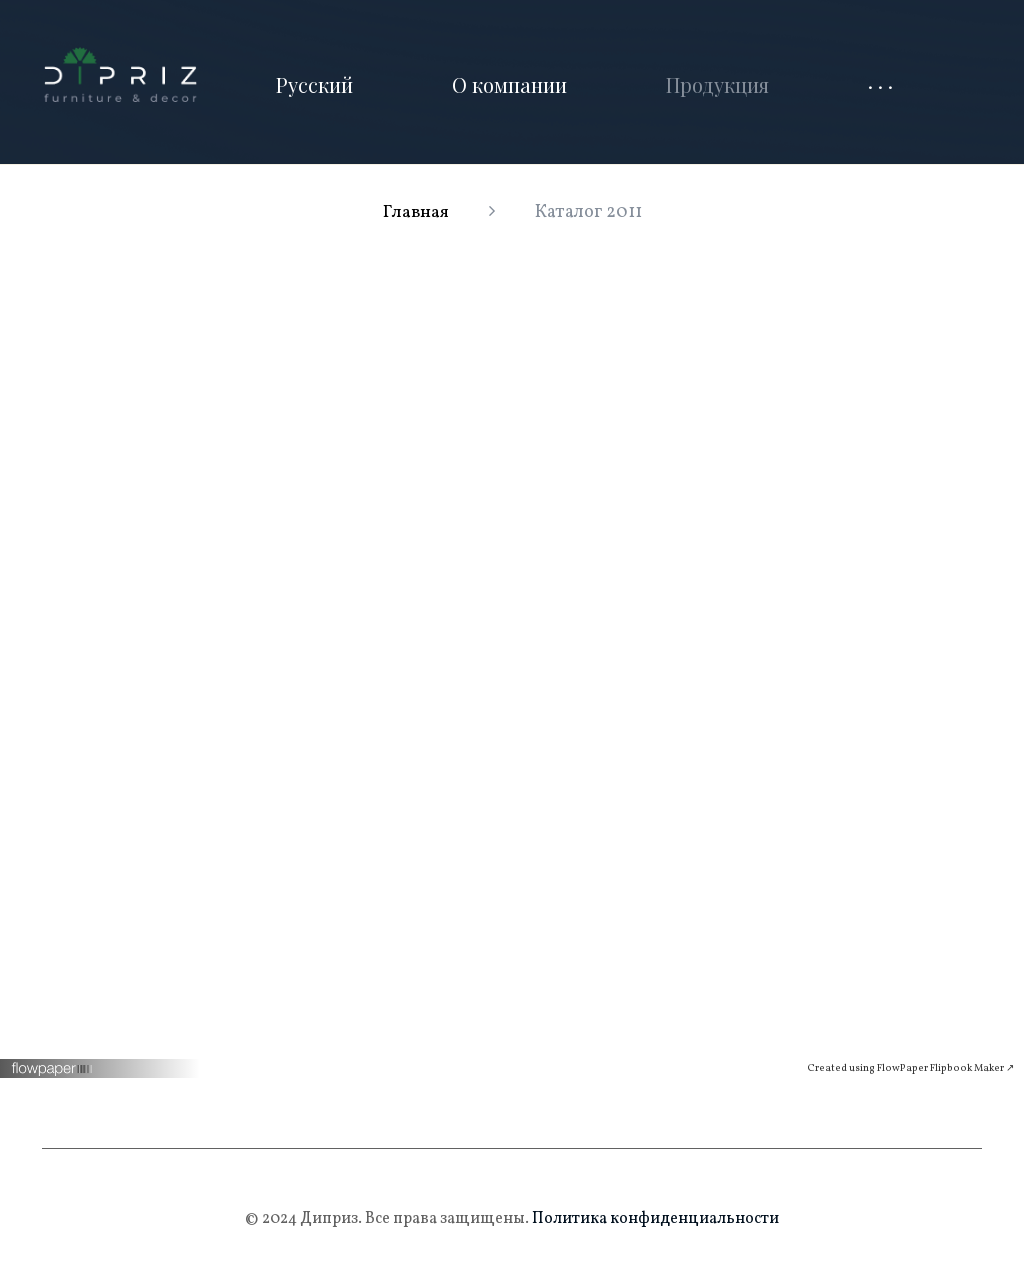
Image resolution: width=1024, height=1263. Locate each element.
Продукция (717, 84)
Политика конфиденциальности (654, 1219)
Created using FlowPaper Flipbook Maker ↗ (910, 1068)
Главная (416, 212)
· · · (880, 84)
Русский (314, 84)
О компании (509, 84)
